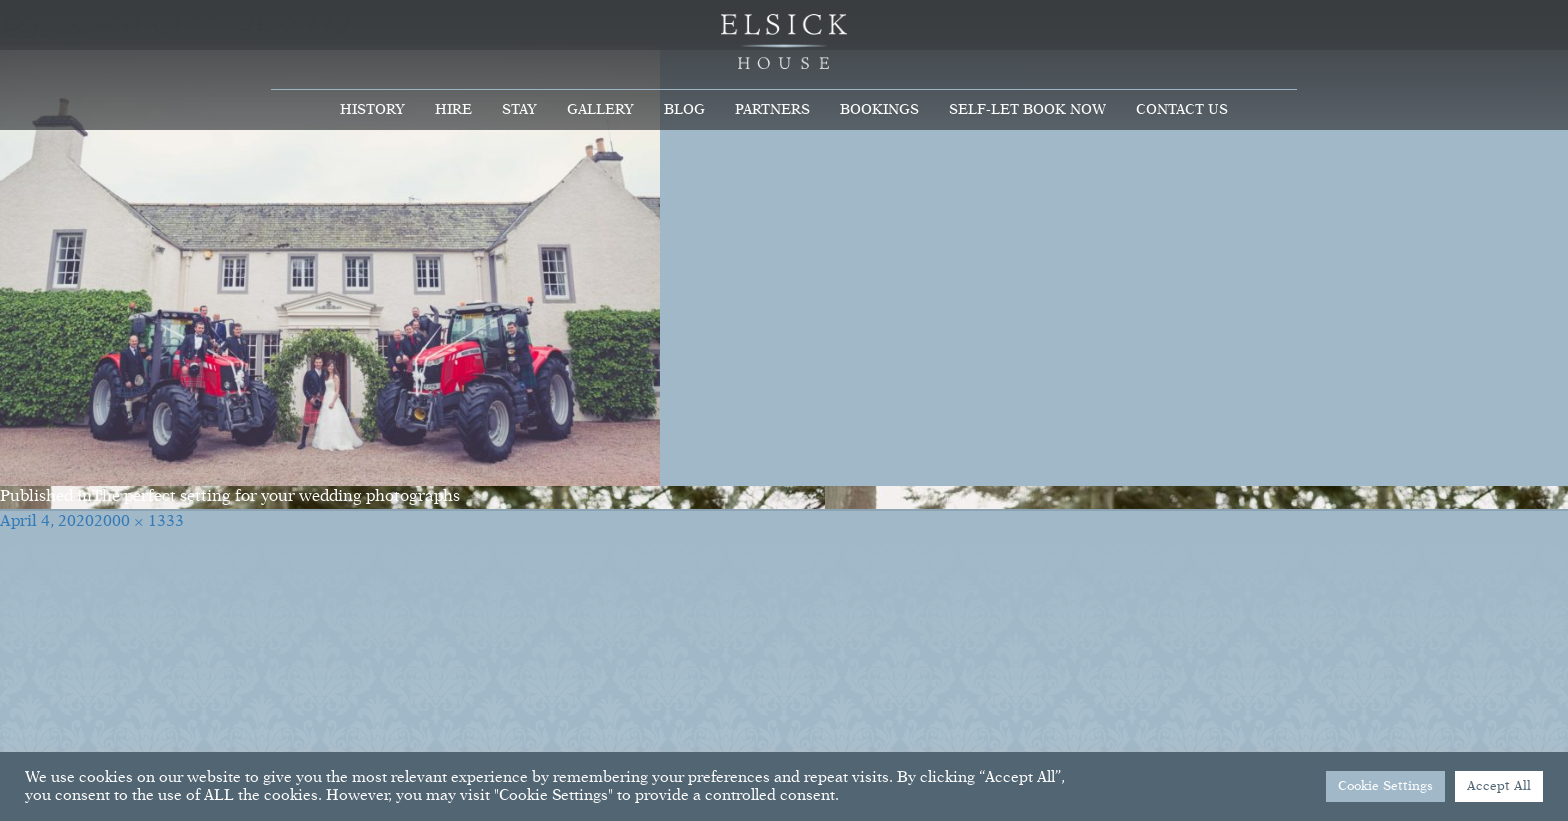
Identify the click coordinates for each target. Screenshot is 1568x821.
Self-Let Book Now (1027, 110)
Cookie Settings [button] (1385, 786)
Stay (519, 110)
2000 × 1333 (139, 522)
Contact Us (1182, 110)
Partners (772, 110)
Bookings (879, 110)
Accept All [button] (1499, 786)
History (372, 110)
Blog (684, 110)
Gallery (600, 110)
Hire (453, 110)
